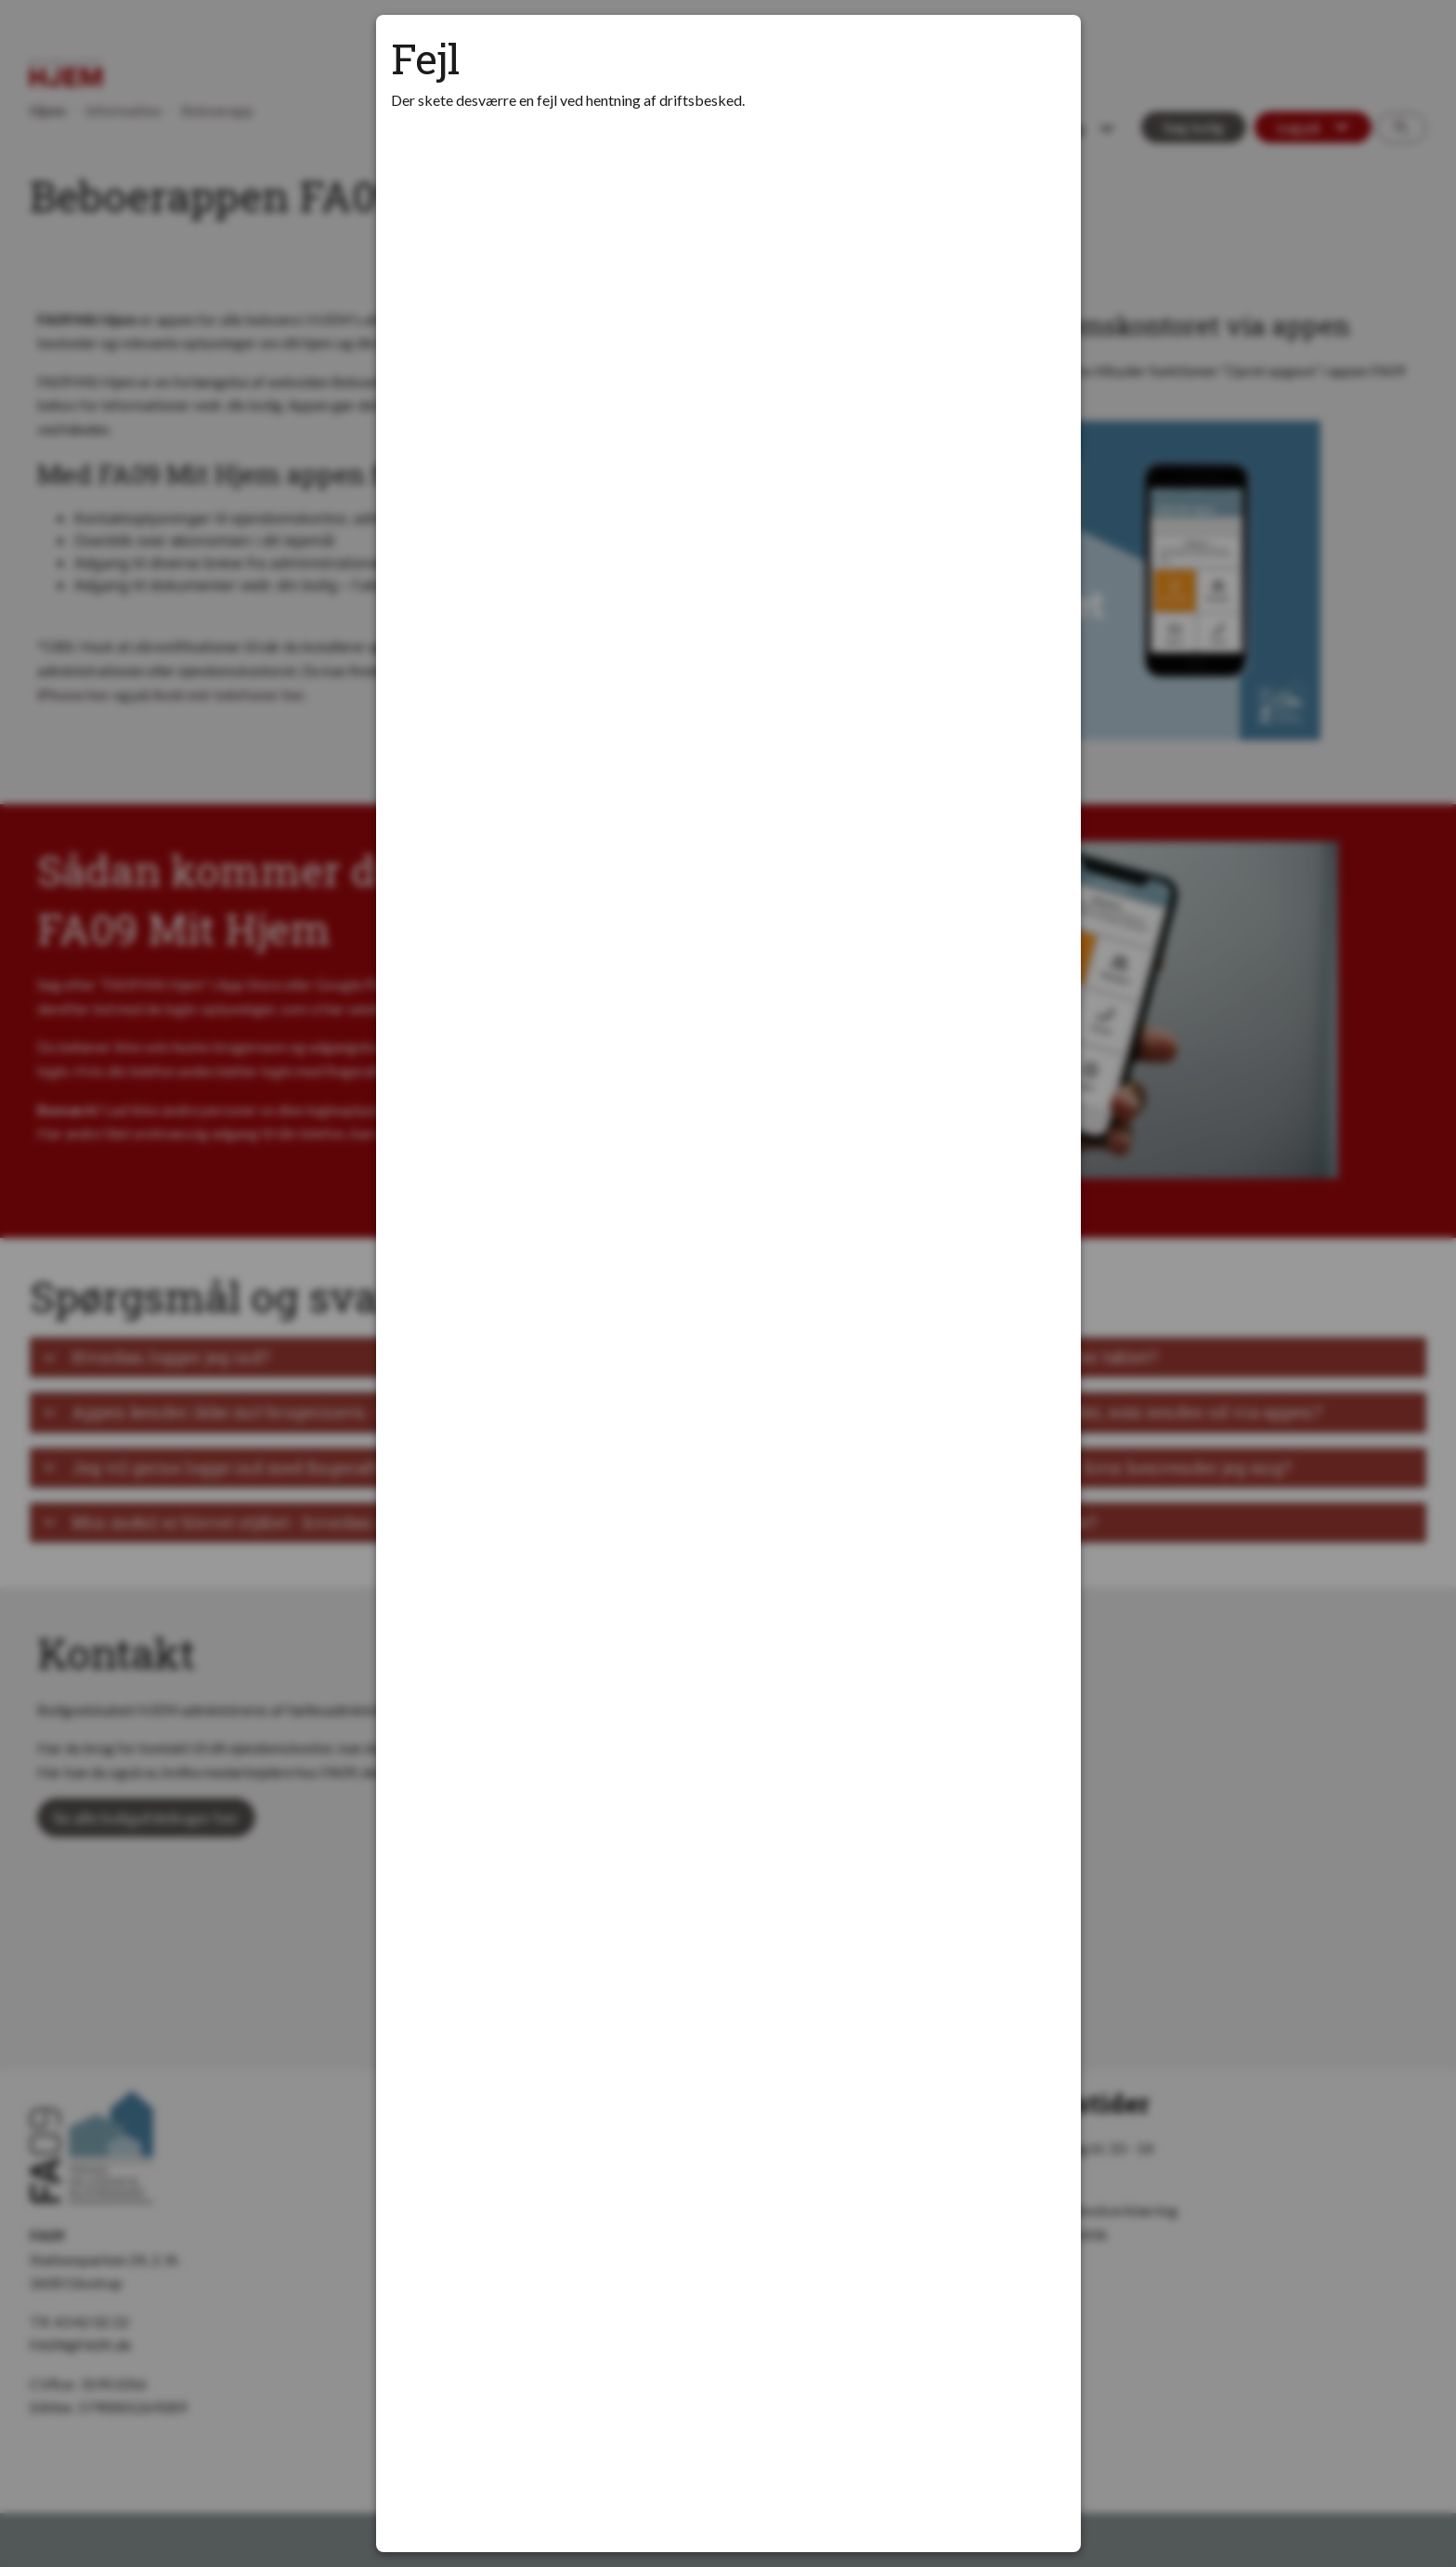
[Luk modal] (1044, 52)
